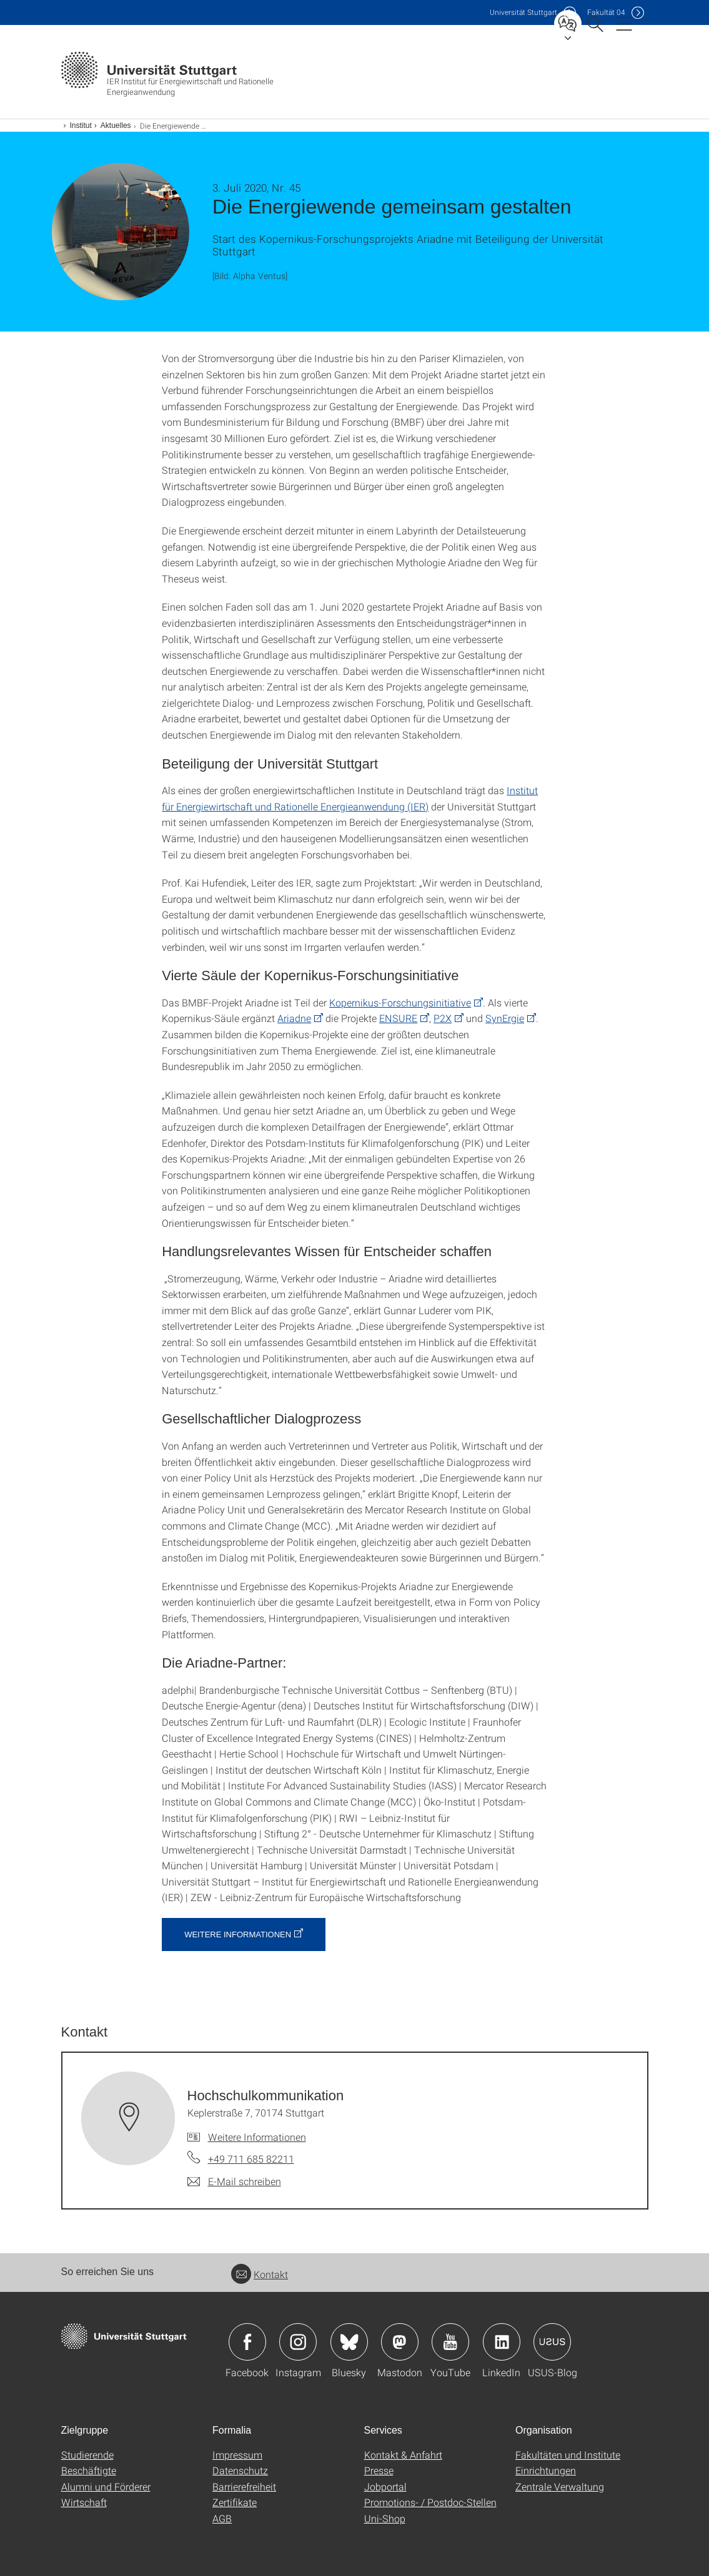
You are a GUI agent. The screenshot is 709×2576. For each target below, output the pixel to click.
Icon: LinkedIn (501, 2342)
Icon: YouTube (450, 2342)
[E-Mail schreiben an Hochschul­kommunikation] (234, 2181)
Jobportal (385, 2486)
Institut (81, 125)
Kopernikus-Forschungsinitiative (400, 1002)
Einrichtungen (545, 2470)
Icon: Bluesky (349, 2342)
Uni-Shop (384, 2518)
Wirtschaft (84, 2502)
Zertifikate (234, 2502)
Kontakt (259, 2274)
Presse (379, 2470)
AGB (222, 2518)
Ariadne (294, 1018)
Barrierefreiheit (244, 2486)
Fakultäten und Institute (567, 2454)
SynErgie (504, 1018)
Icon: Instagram (298, 2342)
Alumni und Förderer (106, 2486)
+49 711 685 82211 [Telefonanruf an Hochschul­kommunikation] (251, 2158)
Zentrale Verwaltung (559, 2486)
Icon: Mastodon (400, 2342)
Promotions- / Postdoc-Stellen (430, 2502)
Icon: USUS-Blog (552, 2342)
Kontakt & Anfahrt (403, 2454)
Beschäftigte (88, 2470)
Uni (523, 12)
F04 (606, 12)
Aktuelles (116, 125)
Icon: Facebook (247, 2342)
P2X (443, 1018)
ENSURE (398, 1018)
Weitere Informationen (237, 1934)
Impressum (237, 2454)
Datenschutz (240, 2470)
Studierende (87, 2454)
